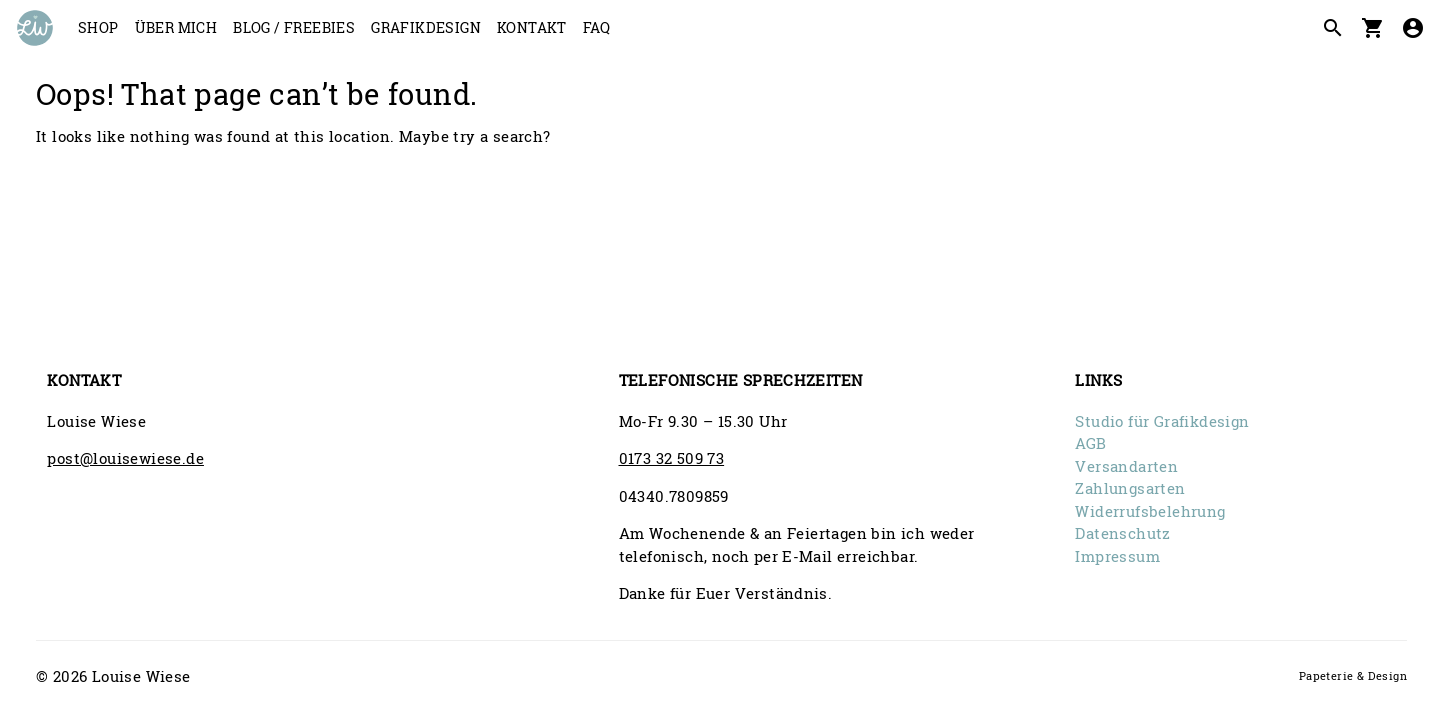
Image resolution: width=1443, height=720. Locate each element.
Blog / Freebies (294, 27)
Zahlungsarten (1130, 488)
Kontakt (532, 27)
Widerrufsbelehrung (1150, 511)
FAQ (596, 27)
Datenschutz (1122, 533)
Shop (98, 27)
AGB (1090, 443)
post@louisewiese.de (125, 458)
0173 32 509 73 (672, 458)
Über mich (176, 27)
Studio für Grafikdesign (1162, 421)
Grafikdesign (426, 27)
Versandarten (1126, 466)
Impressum (1117, 556)
